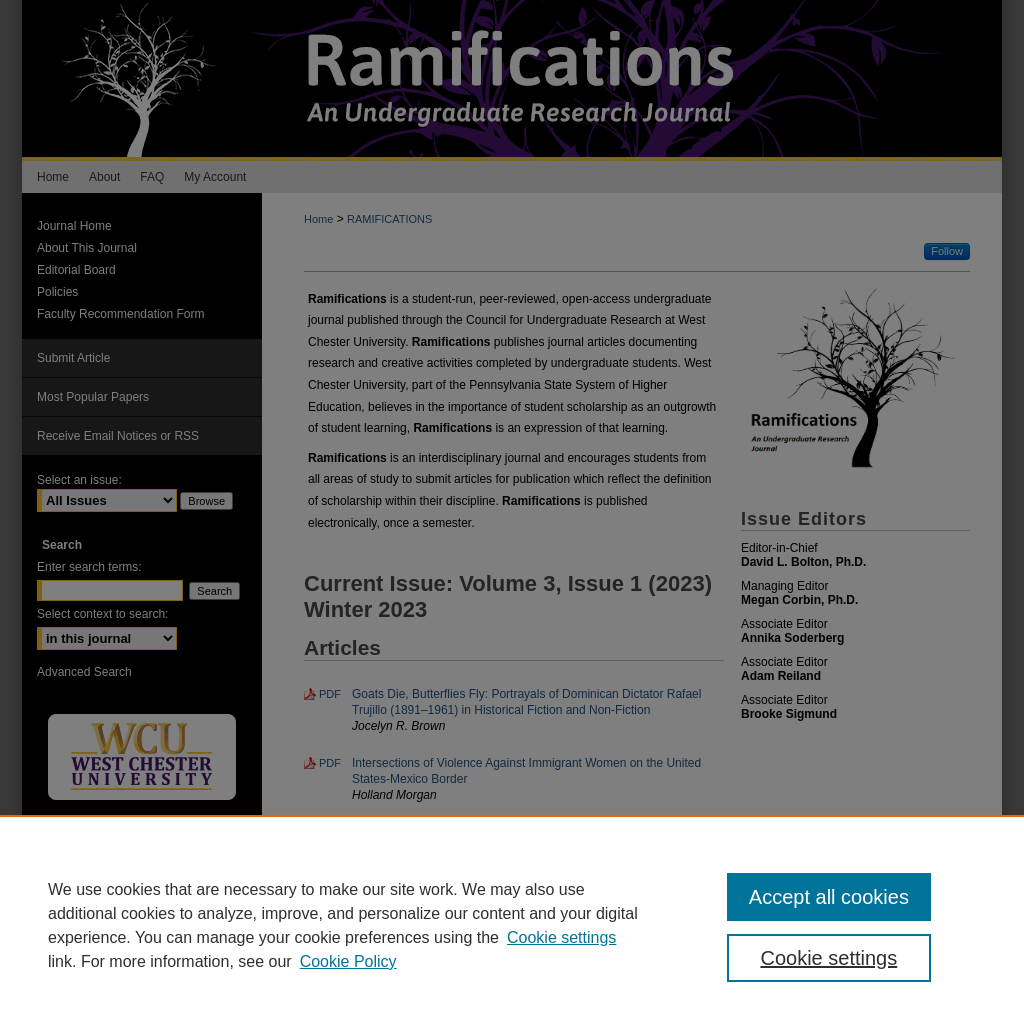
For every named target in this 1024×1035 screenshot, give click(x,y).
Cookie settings (561, 937)
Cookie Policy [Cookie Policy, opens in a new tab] (348, 961)
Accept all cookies (829, 897)
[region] (512, 925)
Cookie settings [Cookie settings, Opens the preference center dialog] (828, 958)
